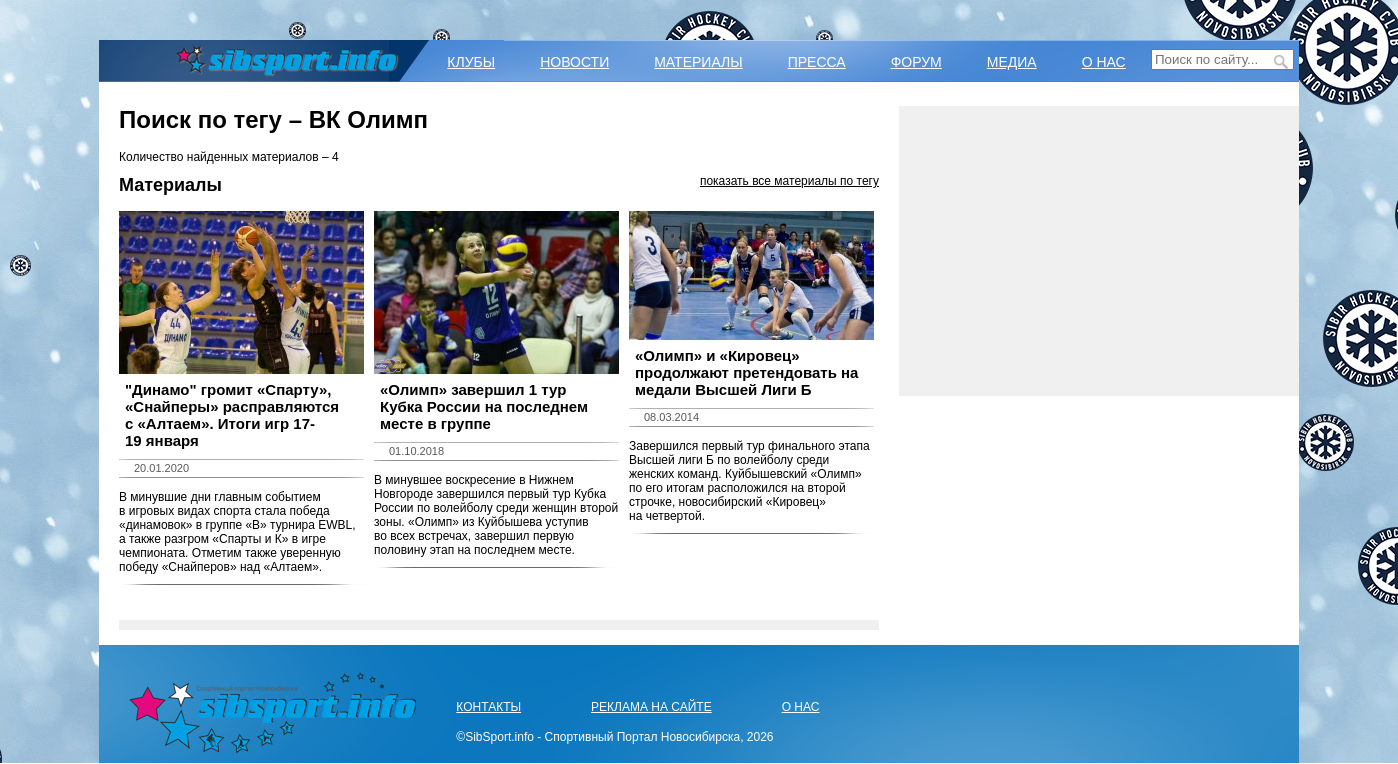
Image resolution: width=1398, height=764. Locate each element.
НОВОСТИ (574, 62)
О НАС (1104, 62)
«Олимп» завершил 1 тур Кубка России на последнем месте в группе (484, 406)
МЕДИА (1012, 62)
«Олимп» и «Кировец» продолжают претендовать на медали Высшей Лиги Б (746, 372)
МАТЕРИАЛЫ (698, 62)
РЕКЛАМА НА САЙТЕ (651, 707)
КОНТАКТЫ (488, 707)
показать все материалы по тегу (789, 181)
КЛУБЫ (471, 62)
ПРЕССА (817, 62)
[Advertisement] (1099, 251)
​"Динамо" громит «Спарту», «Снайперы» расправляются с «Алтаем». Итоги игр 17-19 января (232, 415)
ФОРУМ (916, 62)
